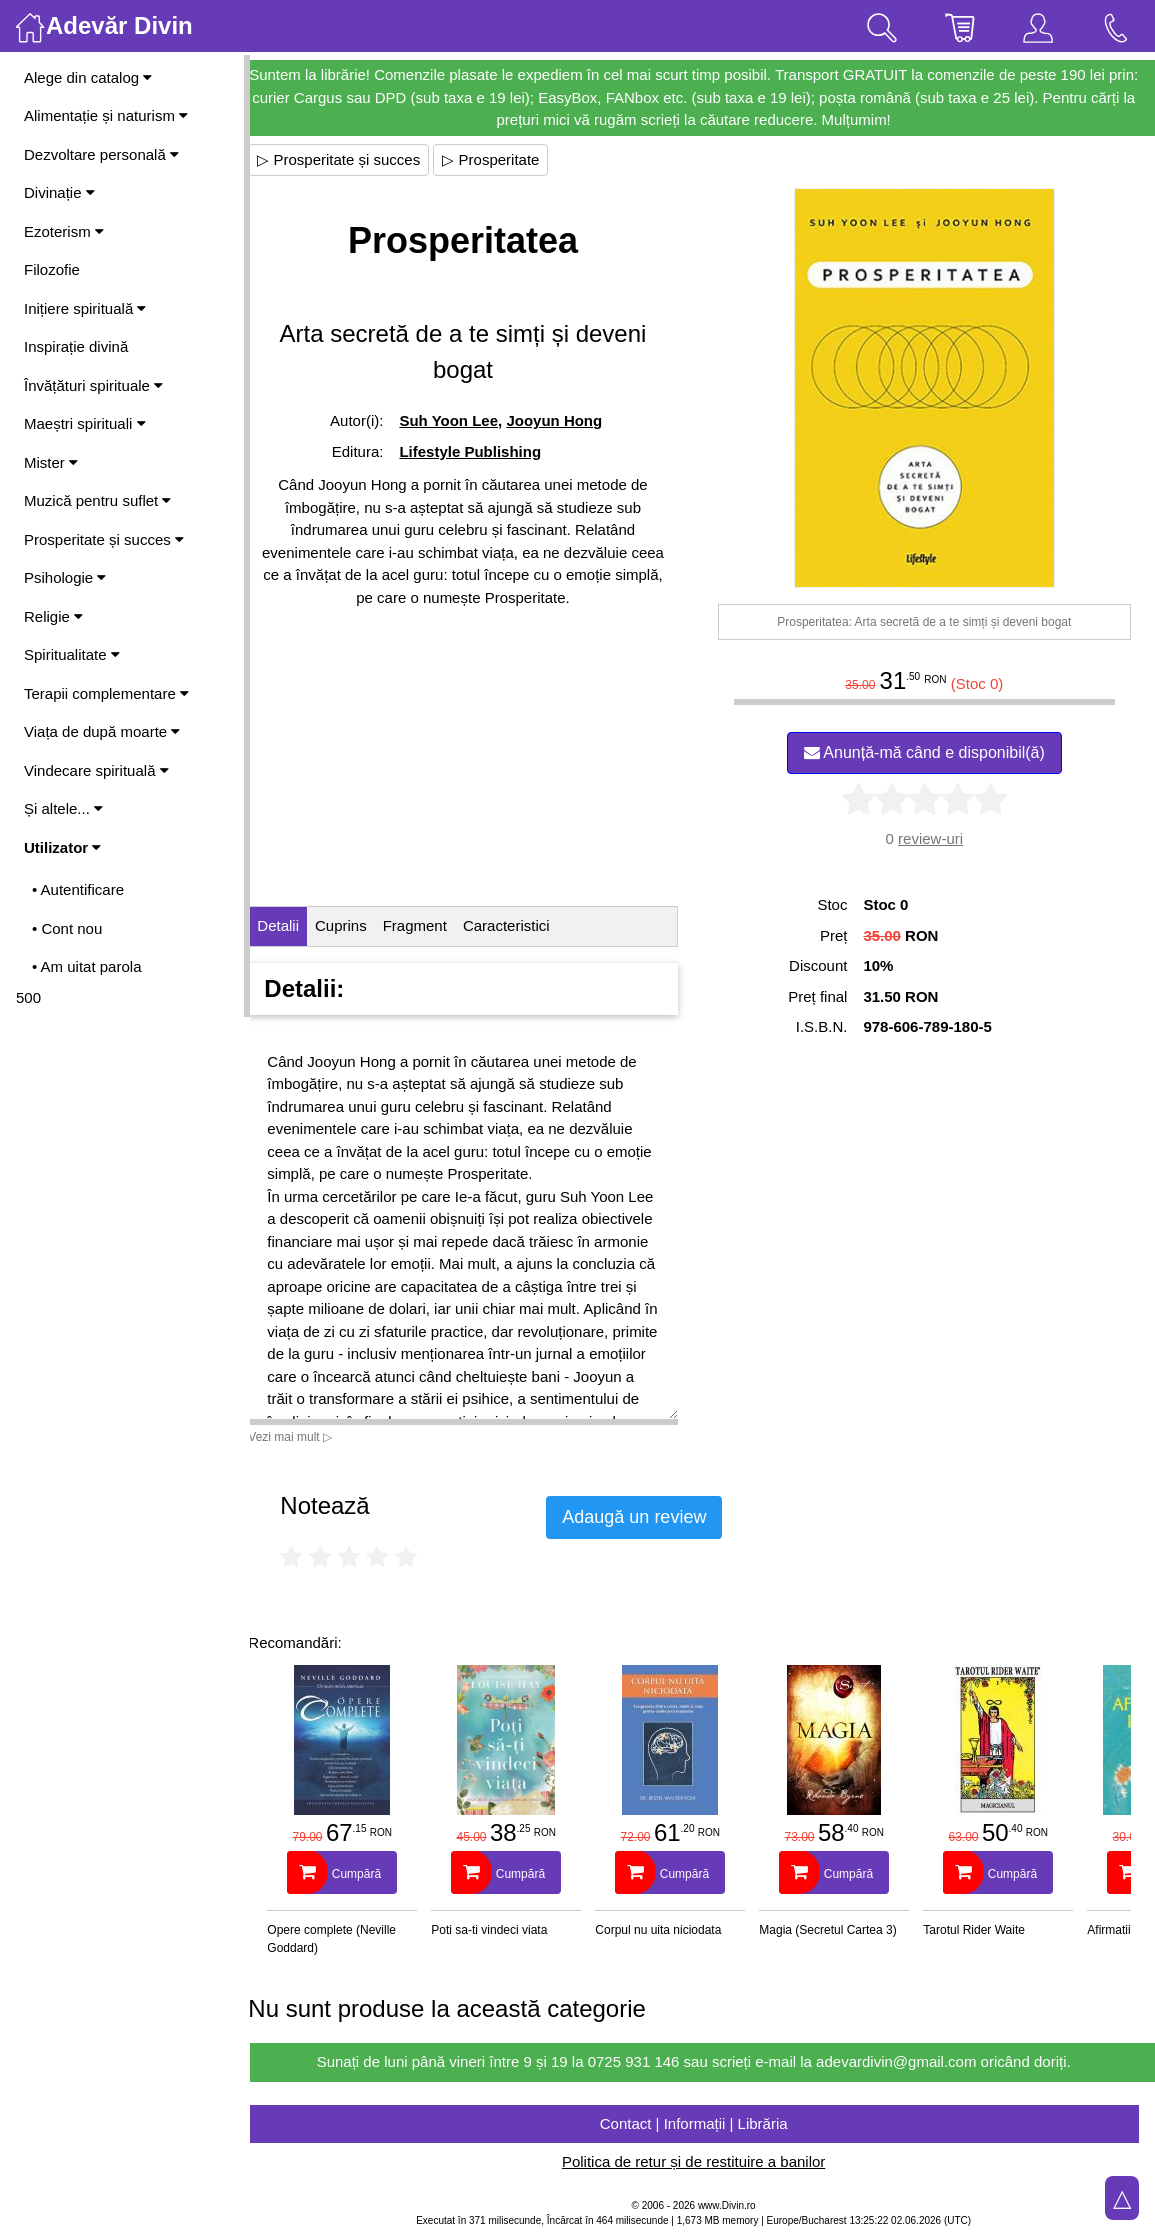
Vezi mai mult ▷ (308, 1437)
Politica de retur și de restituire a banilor (702, 2161)
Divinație (59, 192)
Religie (53, 616)
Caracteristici (524, 925)
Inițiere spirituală (85, 308)
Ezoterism (64, 231)
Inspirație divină (76, 346)
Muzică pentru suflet (97, 500)
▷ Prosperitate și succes (356, 159)
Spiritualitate (72, 654)
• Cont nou (67, 928)
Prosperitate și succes (104, 539)
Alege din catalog (88, 77)
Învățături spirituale (93, 385)
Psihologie (65, 577)
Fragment (432, 925)
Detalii (296, 925)
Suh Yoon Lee (463, 420)
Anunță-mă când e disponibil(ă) (928, 752)
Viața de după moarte (102, 731)
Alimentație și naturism (106, 115)
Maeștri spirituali (85, 423)
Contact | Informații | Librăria (703, 2123)
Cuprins (359, 925)
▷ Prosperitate (508, 159)
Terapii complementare (106, 693)
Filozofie (52, 269)
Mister (51, 462)
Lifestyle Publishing (485, 451)
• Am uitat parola (86, 966)
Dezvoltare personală (101, 154)
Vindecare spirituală (96, 770)
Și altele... (63, 808)
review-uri (934, 838)
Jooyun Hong (569, 420)
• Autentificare (78, 889)
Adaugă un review (652, 1517)
